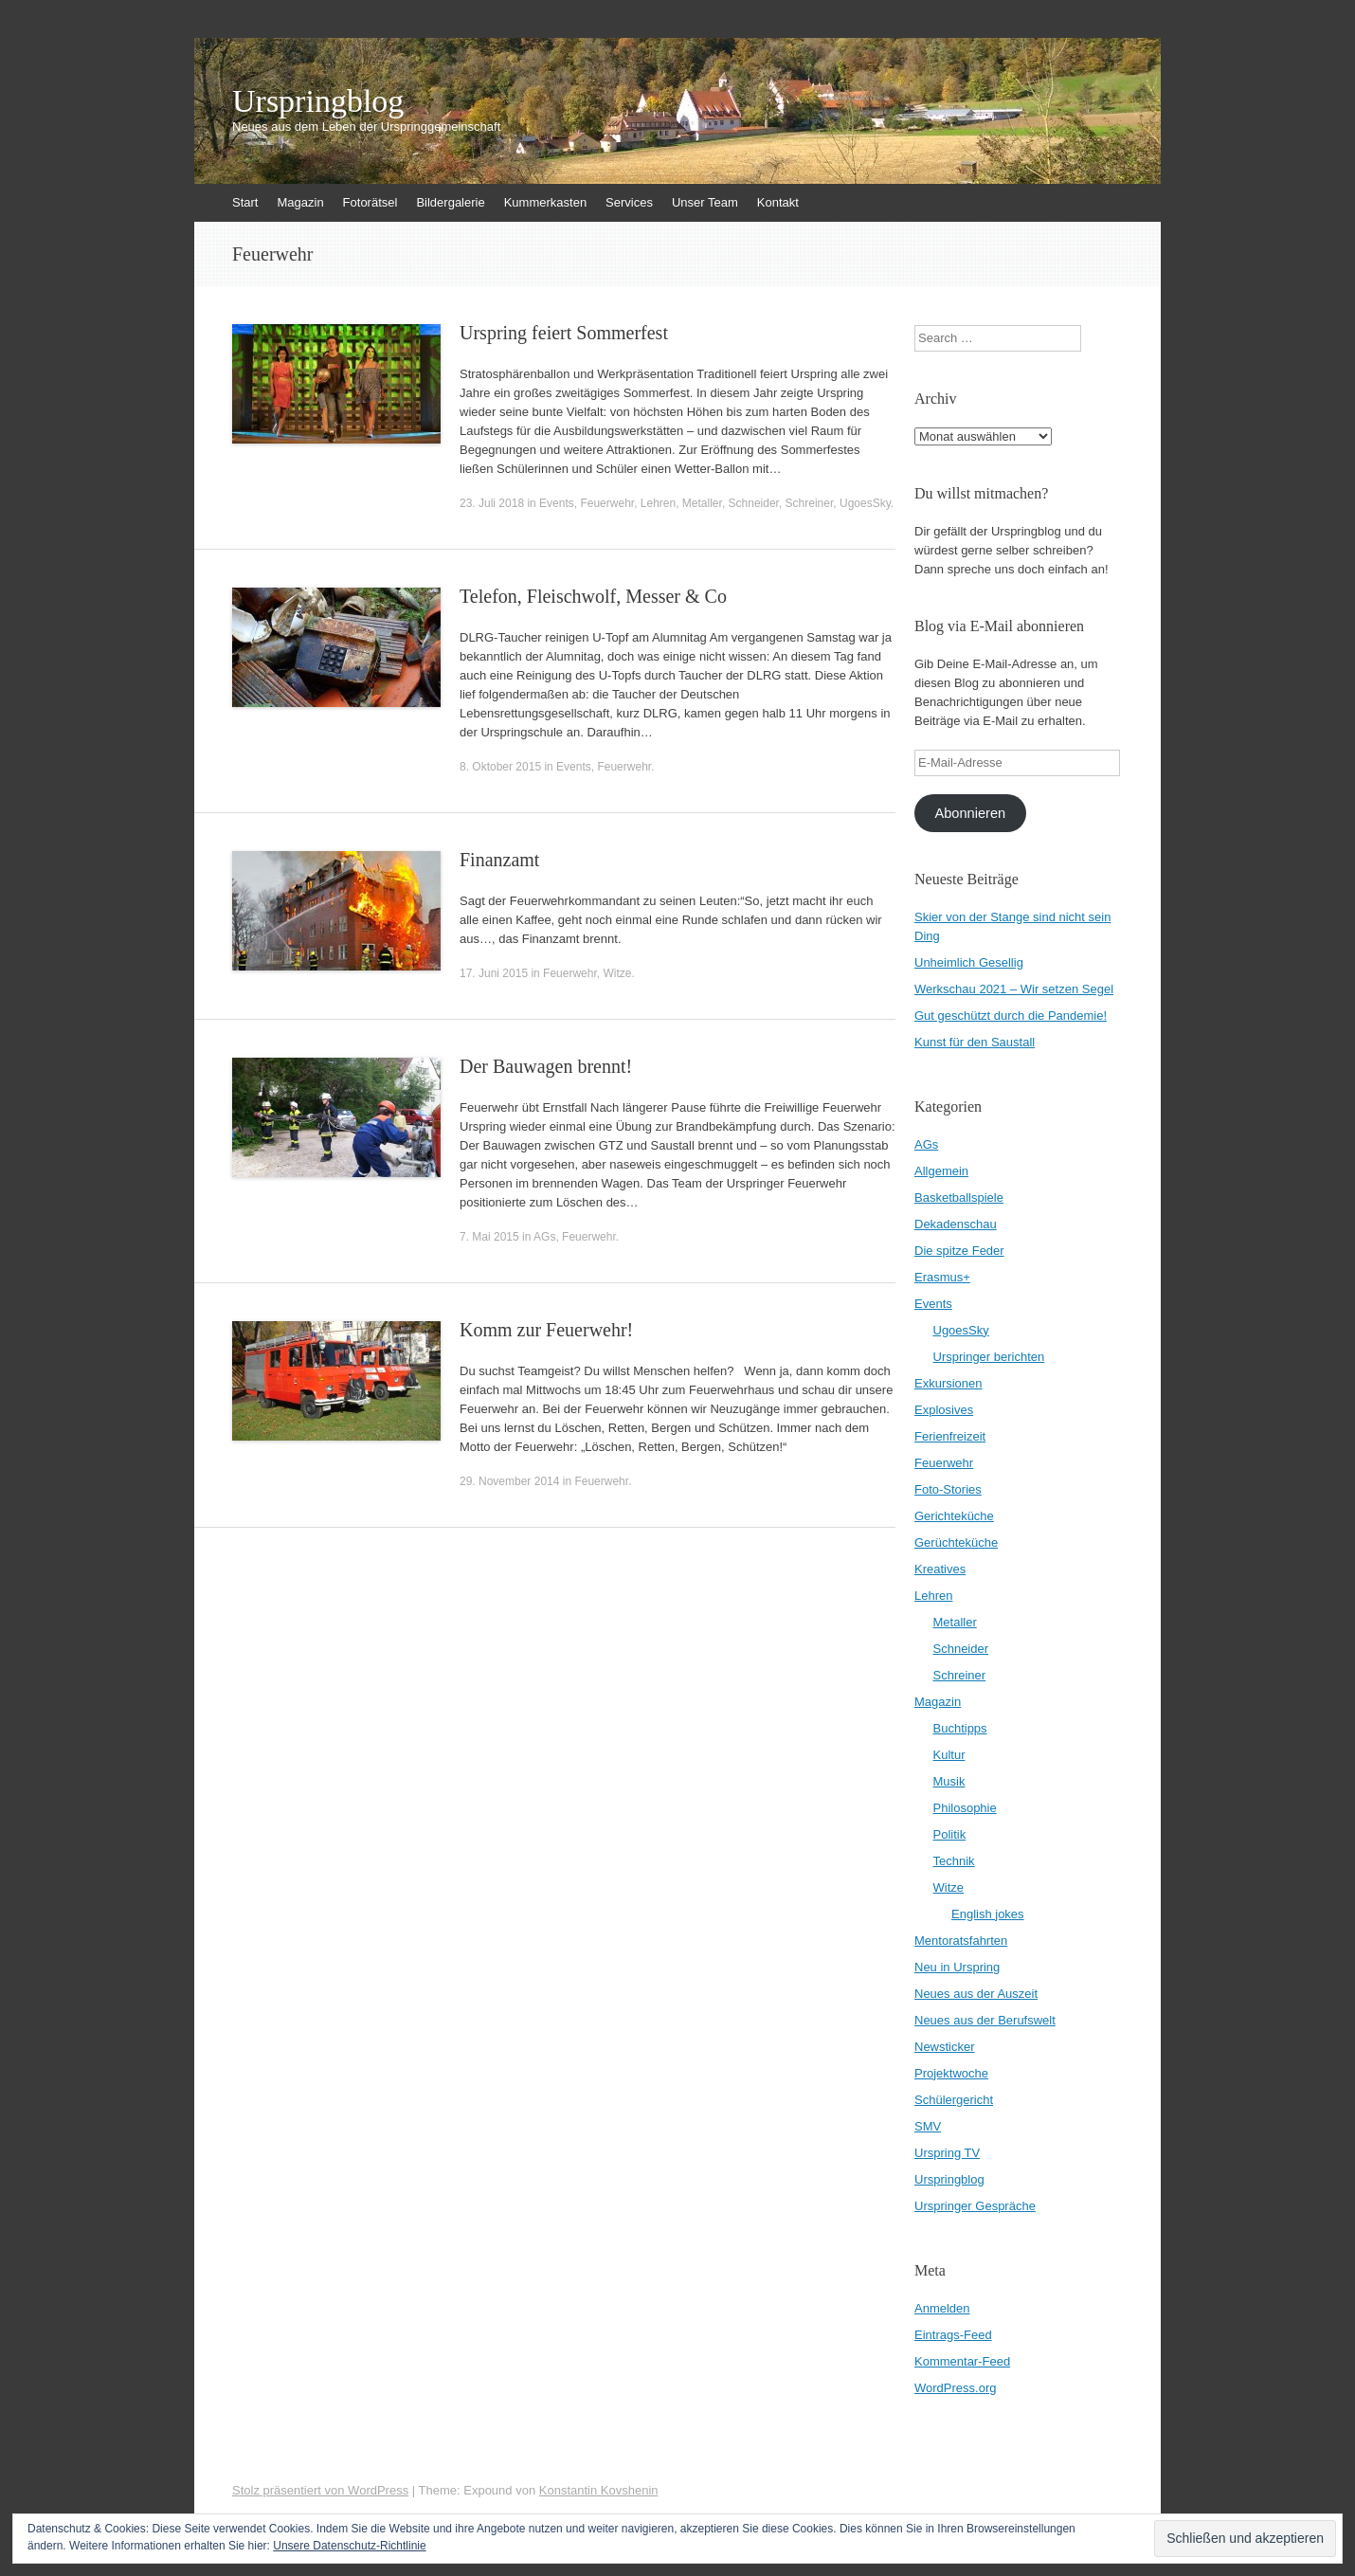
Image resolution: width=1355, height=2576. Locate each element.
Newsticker (944, 2047)
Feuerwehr (607, 503)
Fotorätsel (370, 202)
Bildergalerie (450, 202)
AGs (544, 1236)
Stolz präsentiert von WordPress (320, 2490)
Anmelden (942, 2308)
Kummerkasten (545, 202)
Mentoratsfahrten (960, 1940)
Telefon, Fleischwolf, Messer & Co (593, 596)
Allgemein (941, 1171)
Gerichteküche (954, 1516)
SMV (927, 2126)
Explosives (943, 1410)
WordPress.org (955, 2388)
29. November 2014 (509, 1481)
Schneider (754, 503)
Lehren (658, 503)
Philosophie (965, 1808)
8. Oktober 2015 (500, 766)
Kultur (949, 1755)
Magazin (300, 202)
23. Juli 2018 (492, 503)
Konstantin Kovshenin (599, 2490)
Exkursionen (948, 1383)
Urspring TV (947, 2153)
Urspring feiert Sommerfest (564, 332)
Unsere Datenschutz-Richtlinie (349, 2545)
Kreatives (940, 1569)
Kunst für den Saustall (974, 1042)
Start (245, 202)
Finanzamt (499, 859)
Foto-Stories (948, 1489)
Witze (617, 973)
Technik (954, 1861)
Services (629, 202)
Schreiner (810, 503)
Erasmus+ (942, 1277)
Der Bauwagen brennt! (546, 1066)
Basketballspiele (958, 1197)
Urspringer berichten (989, 1357)
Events (556, 503)
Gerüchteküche (956, 1542)
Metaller (702, 503)
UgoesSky (865, 503)
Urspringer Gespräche (975, 2206)
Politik (950, 1834)
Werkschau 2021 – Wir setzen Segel (1013, 989)
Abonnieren (969, 813)
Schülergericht (953, 2100)
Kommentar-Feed (962, 2361)
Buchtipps (960, 1728)
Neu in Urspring (957, 1967)
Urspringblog (318, 101)
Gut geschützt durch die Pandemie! (1010, 1015)
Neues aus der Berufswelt (985, 2020)
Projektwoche (951, 2073)
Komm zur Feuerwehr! (546, 1329)
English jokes (987, 1914)
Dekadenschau (955, 1224)
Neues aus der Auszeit (976, 1993)
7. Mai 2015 (489, 1236)
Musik (949, 1781)
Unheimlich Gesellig (968, 962)
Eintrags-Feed (953, 2335)
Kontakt (778, 202)
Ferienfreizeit (949, 1436)
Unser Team (705, 202)
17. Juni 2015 (494, 973)
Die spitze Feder (959, 1250)
